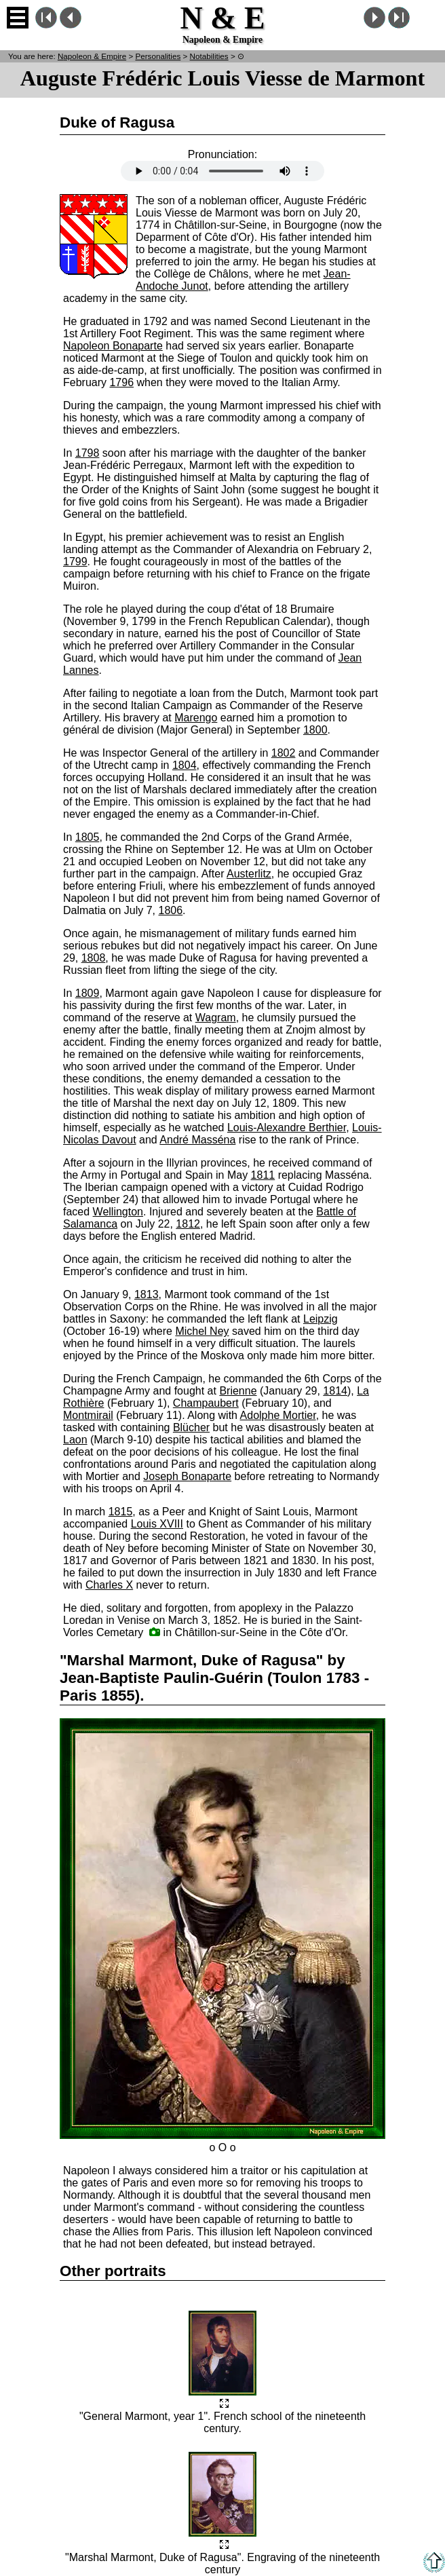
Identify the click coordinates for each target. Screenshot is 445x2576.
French (427, 18)
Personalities (157, 56)
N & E (92, 56)
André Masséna (197, 1139)
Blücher (191, 1427)
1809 (87, 993)
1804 (184, 765)
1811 (263, 1175)
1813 (146, 1294)
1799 (75, 561)
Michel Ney (202, 1331)
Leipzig (320, 1319)
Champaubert (206, 1403)
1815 (121, 1511)
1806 (171, 910)
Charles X (109, 1585)
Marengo (195, 717)
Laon (75, 1439)
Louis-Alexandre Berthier (286, 1127)
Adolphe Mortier (278, 1415)
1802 (283, 753)
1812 (188, 1224)
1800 (315, 730)
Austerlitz (249, 873)
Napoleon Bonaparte (113, 346)
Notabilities (209, 56)
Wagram (215, 1017)
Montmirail (88, 1415)
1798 (87, 453)
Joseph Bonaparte (187, 1476)
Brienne (237, 1391)
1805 (87, 837)
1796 (121, 382)
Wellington (118, 1211)
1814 (335, 1391)
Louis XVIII (157, 1524)
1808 (93, 958)
